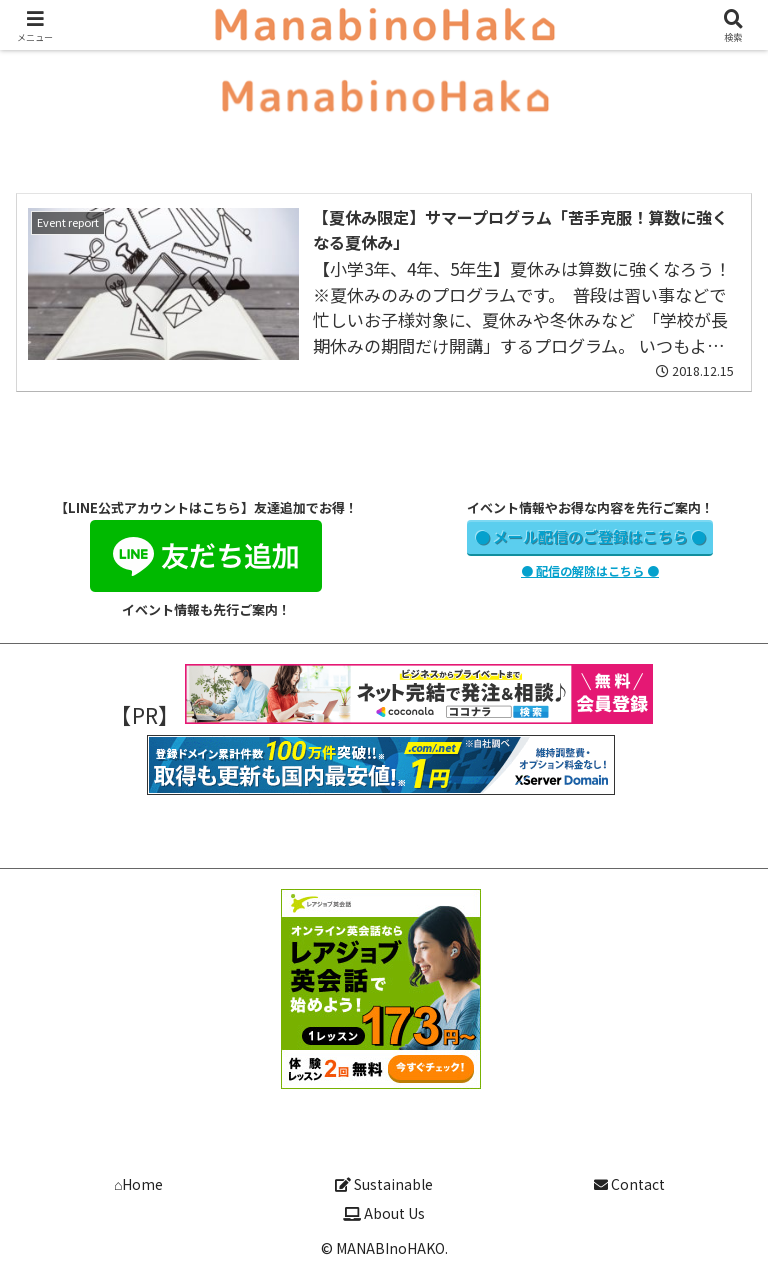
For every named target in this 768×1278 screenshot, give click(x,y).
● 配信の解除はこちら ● (590, 570)
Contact (629, 1184)
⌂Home (138, 1184)
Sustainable (384, 1184)
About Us (384, 1213)
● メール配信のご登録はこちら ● (590, 536)
